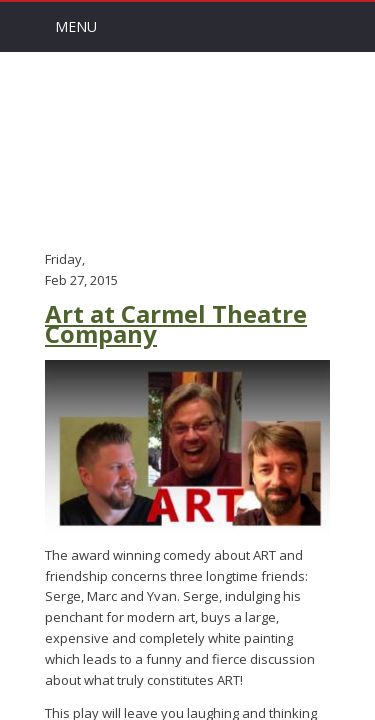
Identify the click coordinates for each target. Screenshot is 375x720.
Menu (76, 26)
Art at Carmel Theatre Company (176, 324)
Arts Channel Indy (188, 149)
